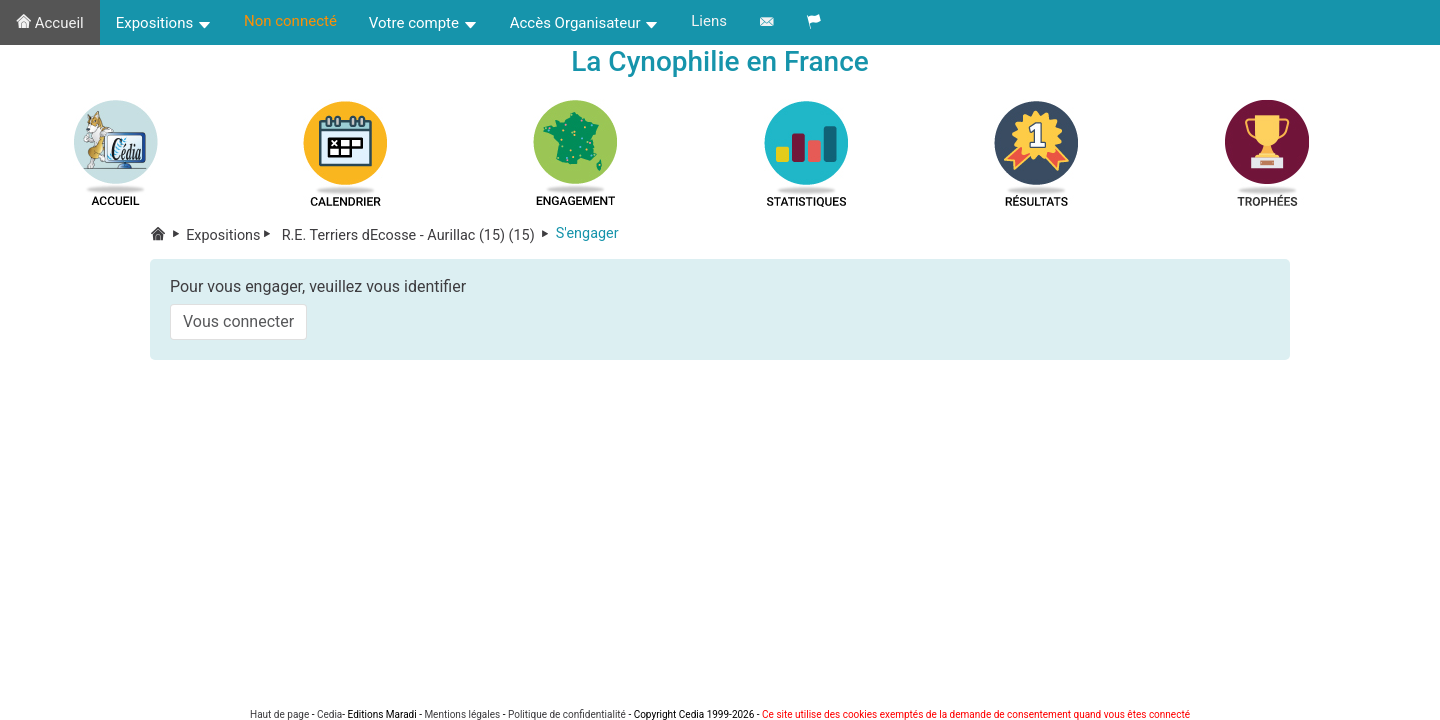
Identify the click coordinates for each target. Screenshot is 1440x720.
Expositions (164, 23)
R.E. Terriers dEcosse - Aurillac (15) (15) (417, 235)
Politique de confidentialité (567, 714)
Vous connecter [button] (238, 321)
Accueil (50, 23)
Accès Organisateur (585, 23)
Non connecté (290, 21)
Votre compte (423, 23)
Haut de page (279, 714)
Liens (709, 21)
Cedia (329, 714)
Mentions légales (462, 714)
